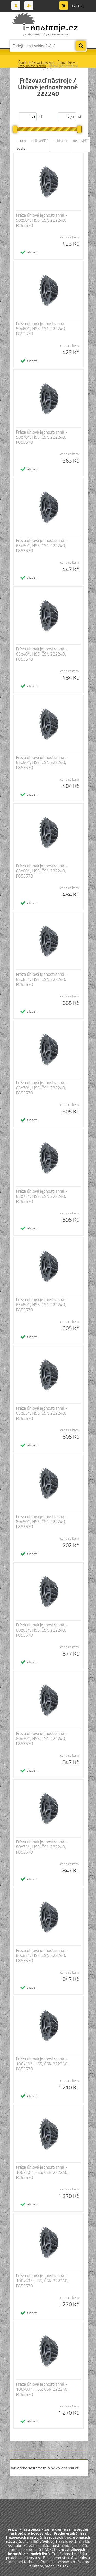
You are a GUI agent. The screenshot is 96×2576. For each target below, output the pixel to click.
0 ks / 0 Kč (77, 6)
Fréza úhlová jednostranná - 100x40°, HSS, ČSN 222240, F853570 (42, 2064)
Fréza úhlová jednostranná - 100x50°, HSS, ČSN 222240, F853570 (42, 2172)
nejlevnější (39, 140)
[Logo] (45, 25)
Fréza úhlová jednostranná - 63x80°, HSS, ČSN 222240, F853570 (41, 1304)
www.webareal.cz (63, 2468)
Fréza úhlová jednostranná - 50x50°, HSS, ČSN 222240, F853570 (41, 220)
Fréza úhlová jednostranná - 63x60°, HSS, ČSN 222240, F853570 (41, 871)
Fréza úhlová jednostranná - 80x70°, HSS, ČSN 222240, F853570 (41, 1738)
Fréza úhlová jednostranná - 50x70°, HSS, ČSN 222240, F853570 (41, 437)
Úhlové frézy (66, 62)
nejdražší (60, 140)
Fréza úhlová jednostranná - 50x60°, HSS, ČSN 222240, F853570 (41, 328)
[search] (80, 46)
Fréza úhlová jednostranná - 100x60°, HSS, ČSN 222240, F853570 (42, 2280)
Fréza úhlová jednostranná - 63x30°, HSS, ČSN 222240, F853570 (41, 545)
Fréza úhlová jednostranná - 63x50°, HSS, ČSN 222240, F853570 (41, 762)
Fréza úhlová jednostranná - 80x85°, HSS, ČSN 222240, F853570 (41, 1955)
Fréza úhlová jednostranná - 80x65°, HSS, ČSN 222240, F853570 (41, 1630)
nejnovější (80, 140)
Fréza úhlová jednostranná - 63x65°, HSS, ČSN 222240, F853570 (41, 979)
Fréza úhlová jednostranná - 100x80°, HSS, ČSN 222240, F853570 (42, 2389)
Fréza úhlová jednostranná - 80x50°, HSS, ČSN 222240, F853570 (41, 1521)
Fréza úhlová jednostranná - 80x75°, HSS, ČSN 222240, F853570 (41, 1847)
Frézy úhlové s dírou (32, 65)
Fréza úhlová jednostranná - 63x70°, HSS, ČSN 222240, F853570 (41, 1087)
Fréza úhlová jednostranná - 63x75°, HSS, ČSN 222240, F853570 (41, 1196)
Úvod (22, 62)
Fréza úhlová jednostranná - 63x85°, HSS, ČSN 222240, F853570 (41, 1413)
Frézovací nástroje (41, 62)
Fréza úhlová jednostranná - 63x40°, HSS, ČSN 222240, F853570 (41, 654)
